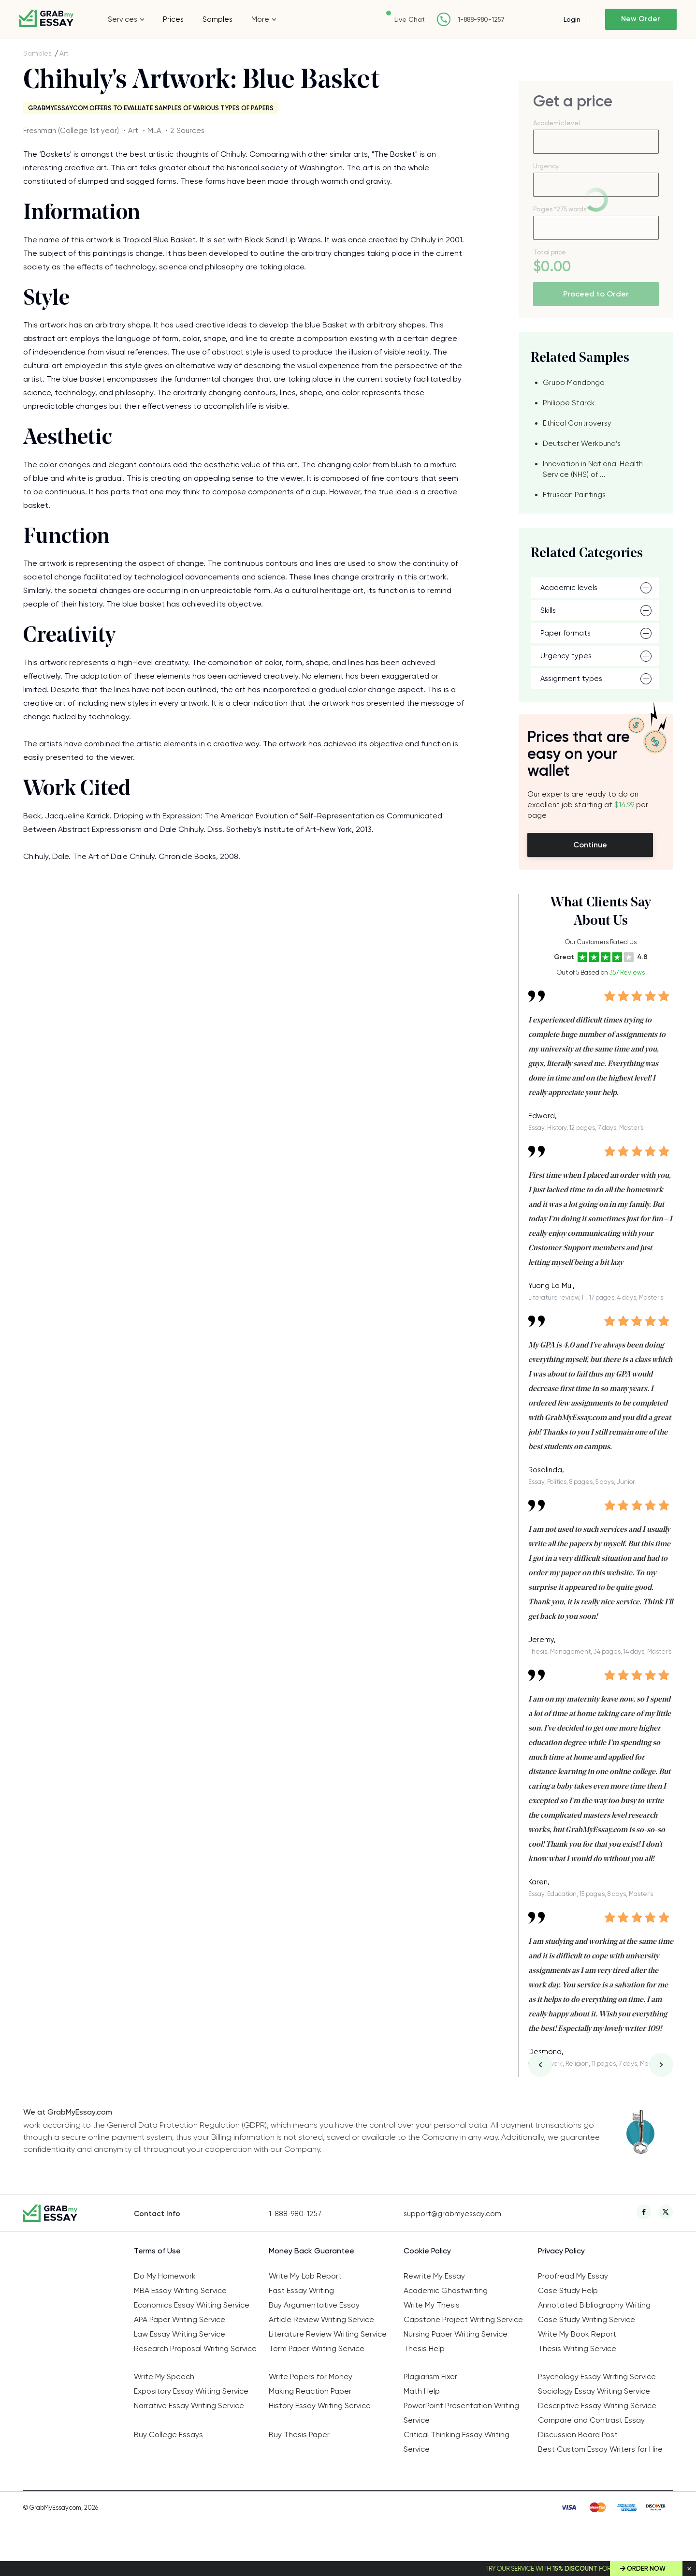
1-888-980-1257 (480, 19)
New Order (640, 19)
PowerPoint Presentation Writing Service (461, 2413)
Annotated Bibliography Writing (594, 2305)
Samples (217, 19)
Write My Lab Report (305, 2275)
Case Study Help (568, 2290)
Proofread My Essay (573, 2275)
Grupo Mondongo (574, 382)
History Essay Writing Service (320, 2405)
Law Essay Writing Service (179, 2334)
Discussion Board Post (578, 2434)
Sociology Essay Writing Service (594, 2391)
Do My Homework (165, 2275)
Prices (173, 19)
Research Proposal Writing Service (195, 2348)
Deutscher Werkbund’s (582, 443)
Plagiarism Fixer (430, 2376)
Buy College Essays (168, 2434)
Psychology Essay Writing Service (597, 2376)
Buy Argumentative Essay (314, 2305)
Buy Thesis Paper (299, 2434)
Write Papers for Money (310, 2376)
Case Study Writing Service (586, 2319)
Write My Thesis (432, 2305)
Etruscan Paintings (574, 494)
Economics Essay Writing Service (191, 2305)
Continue (590, 844)
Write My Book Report (577, 2334)
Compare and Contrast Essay (591, 2420)
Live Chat (408, 19)
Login (571, 19)
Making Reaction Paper (310, 2391)
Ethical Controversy (577, 423)
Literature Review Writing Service (328, 2334)
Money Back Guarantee (311, 2250)
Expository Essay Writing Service (191, 2391)
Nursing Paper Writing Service (456, 2334)
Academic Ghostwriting (446, 2290)
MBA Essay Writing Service (180, 2290)
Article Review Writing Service (321, 2319)
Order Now (646, 2568)
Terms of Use (157, 2250)
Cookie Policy (427, 2250)
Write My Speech (164, 2376)
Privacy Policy (561, 2250)
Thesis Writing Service (577, 2348)
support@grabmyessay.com (452, 2213)
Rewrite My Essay (434, 2275)
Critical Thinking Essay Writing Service (456, 2442)
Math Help (422, 2391)
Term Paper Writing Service (316, 2348)
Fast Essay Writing (301, 2290)
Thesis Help (424, 2348)
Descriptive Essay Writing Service (597, 2405)
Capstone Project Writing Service (463, 2319)
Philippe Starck (568, 403)
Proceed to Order (596, 293)
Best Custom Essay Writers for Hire (600, 2449)
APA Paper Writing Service (179, 2319)
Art (64, 53)
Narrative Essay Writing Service (189, 2405)
